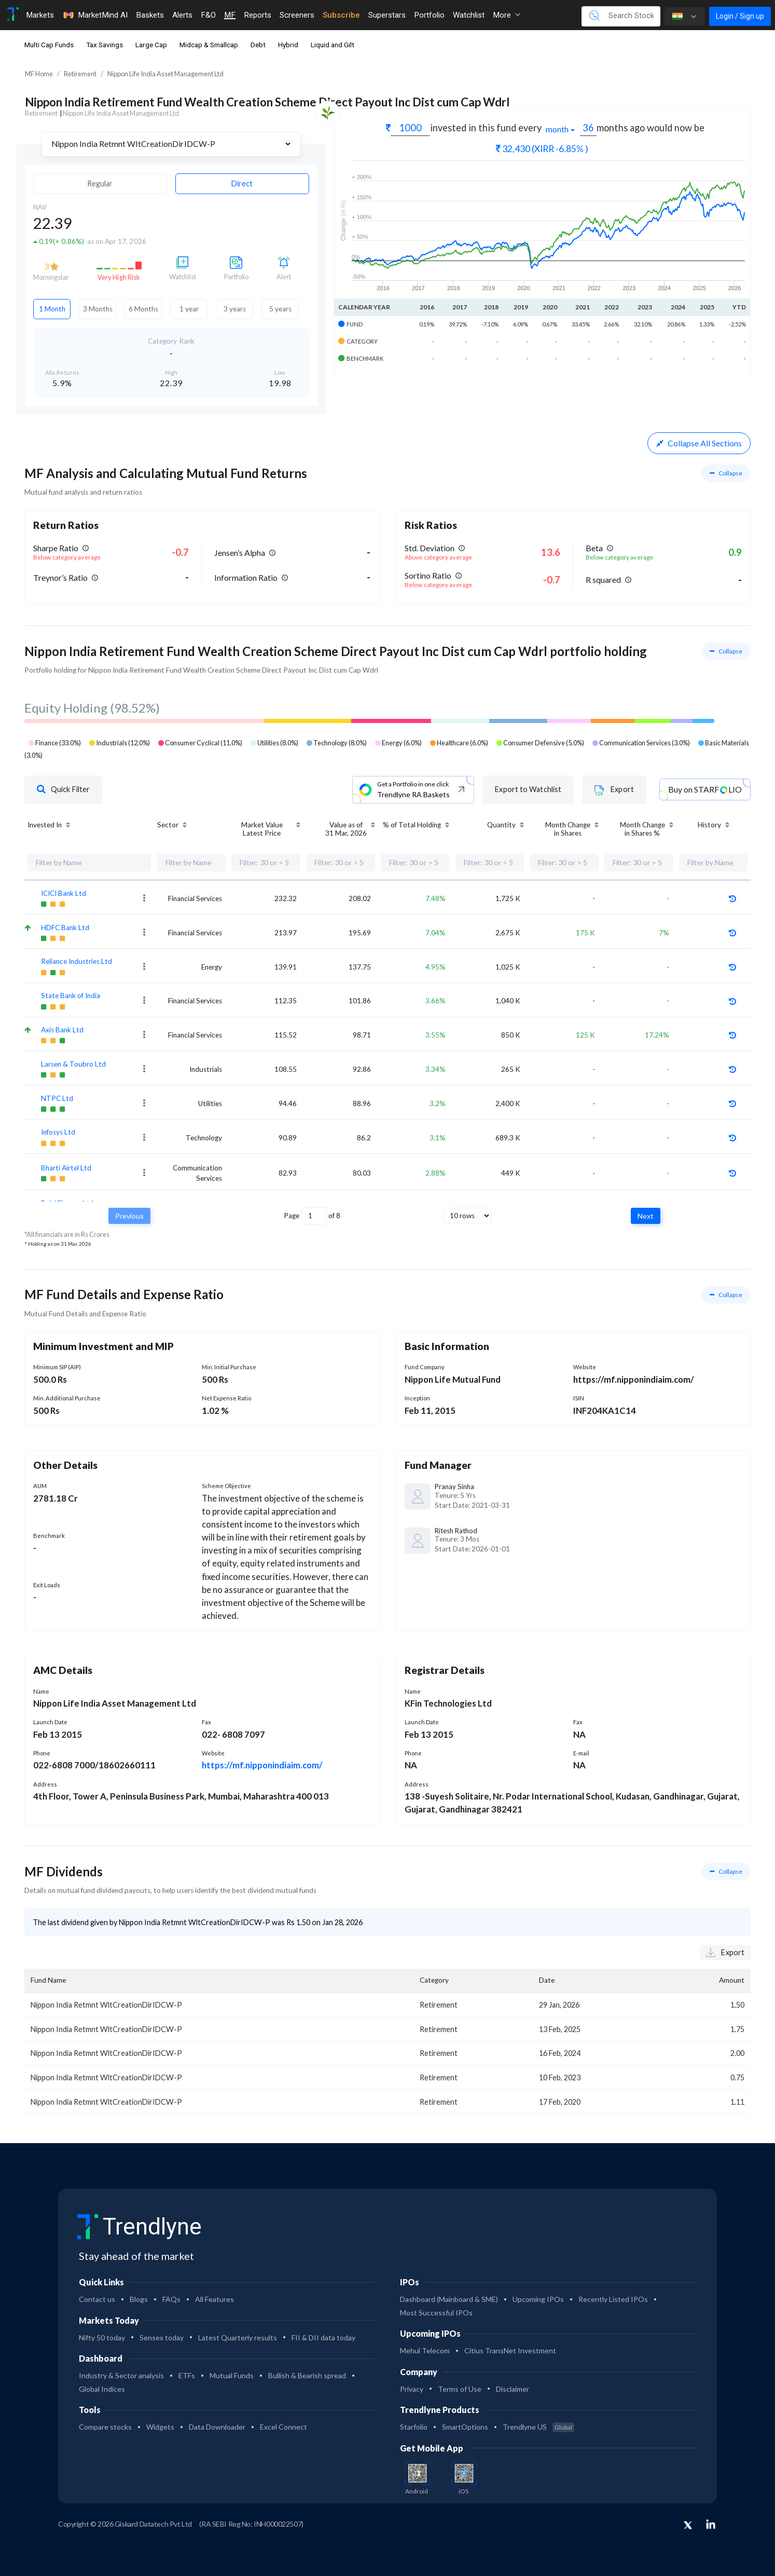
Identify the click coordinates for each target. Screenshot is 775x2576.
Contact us (97, 2299)
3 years (235, 309)
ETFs (186, 2375)
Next (646, 1215)
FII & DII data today (323, 2337)
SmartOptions (465, 2426)
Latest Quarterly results (237, 2337)
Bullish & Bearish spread (307, 2375)
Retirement (80, 74)
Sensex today (162, 2337)
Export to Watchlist (528, 789)
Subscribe (341, 15)
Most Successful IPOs (436, 2312)
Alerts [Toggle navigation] (182, 15)
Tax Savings (104, 44)
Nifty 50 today (102, 2337)
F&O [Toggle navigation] (208, 15)
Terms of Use (459, 2388)
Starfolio (413, 2426)
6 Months (143, 309)
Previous (129, 1215)
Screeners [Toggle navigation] (297, 15)
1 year (189, 309)
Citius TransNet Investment (510, 2350)
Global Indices (102, 2388)
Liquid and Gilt (332, 44)
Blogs (139, 2299)
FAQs (171, 2299)
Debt (258, 44)
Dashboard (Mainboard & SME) (449, 2299)
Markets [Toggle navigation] (40, 15)
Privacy (411, 2388)
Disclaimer (512, 2388)
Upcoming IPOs (538, 2299)
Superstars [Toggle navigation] (387, 15)
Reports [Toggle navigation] (257, 15)
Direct (242, 183)
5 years (280, 309)
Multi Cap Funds (49, 44)
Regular (100, 183)
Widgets (160, 2426)
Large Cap (151, 44)
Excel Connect (283, 2426)
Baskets (150, 15)
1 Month (52, 309)
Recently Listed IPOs (613, 2299)
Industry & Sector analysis (121, 2375)
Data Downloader (217, 2426)
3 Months (98, 309)
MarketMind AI (95, 15)
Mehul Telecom (425, 2350)
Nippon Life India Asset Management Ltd (165, 74)
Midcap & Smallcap (208, 44)
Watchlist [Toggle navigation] (469, 15)
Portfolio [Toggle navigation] (429, 15)
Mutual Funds (232, 2375)
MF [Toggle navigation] (230, 15)
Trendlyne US (538, 2426)
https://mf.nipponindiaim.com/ (262, 1765)
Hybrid (288, 44)
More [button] (506, 15)
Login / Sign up (740, 16)
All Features (214, 2299)
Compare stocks (105, 2426)
